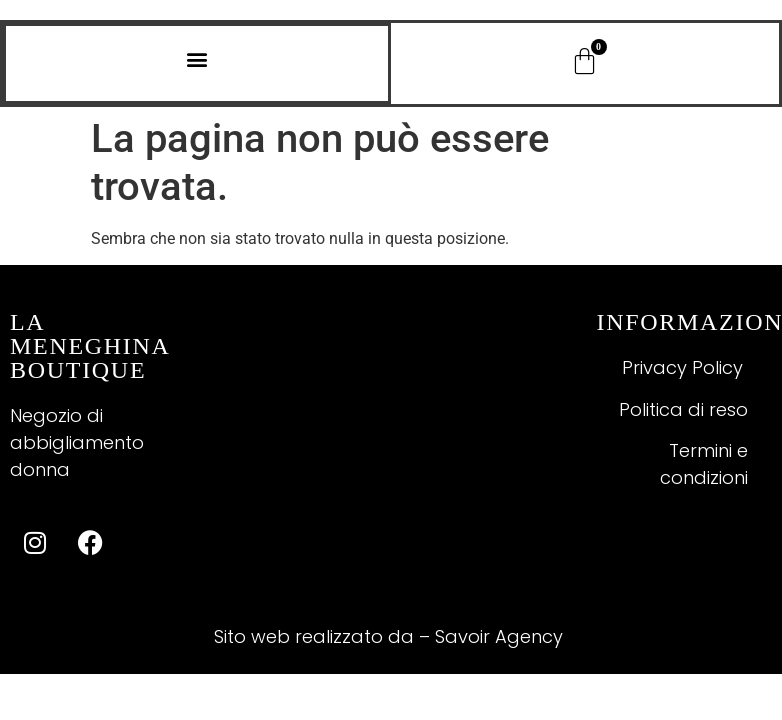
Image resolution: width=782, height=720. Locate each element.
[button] (197, 58)
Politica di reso (683, 409)
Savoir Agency (501, 636)
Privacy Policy (685, 367)
